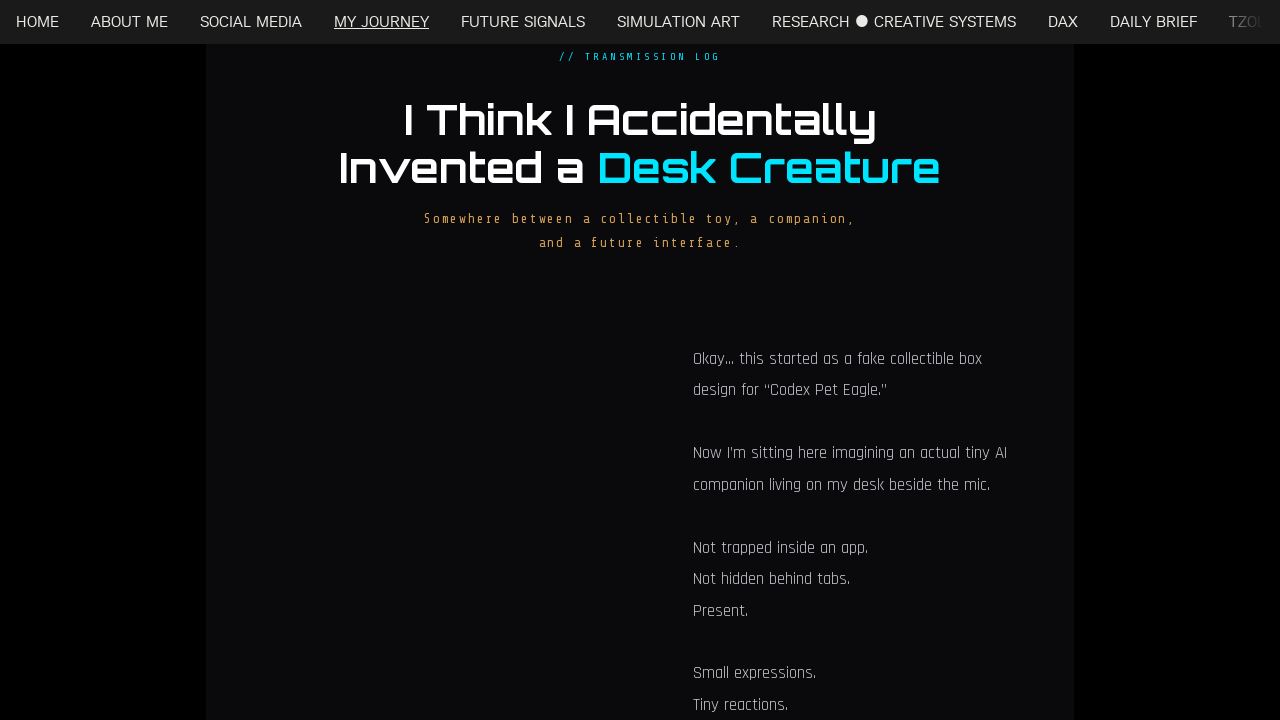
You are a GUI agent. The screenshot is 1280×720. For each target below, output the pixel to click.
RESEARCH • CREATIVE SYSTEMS (894, 21)
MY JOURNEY (381, 21)
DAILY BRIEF (1153, 21)
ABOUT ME (129, 21)
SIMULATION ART (678, 21)
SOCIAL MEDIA (251, 21)
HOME (37, 21)
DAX (1063, 21)
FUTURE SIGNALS (523, 21)
